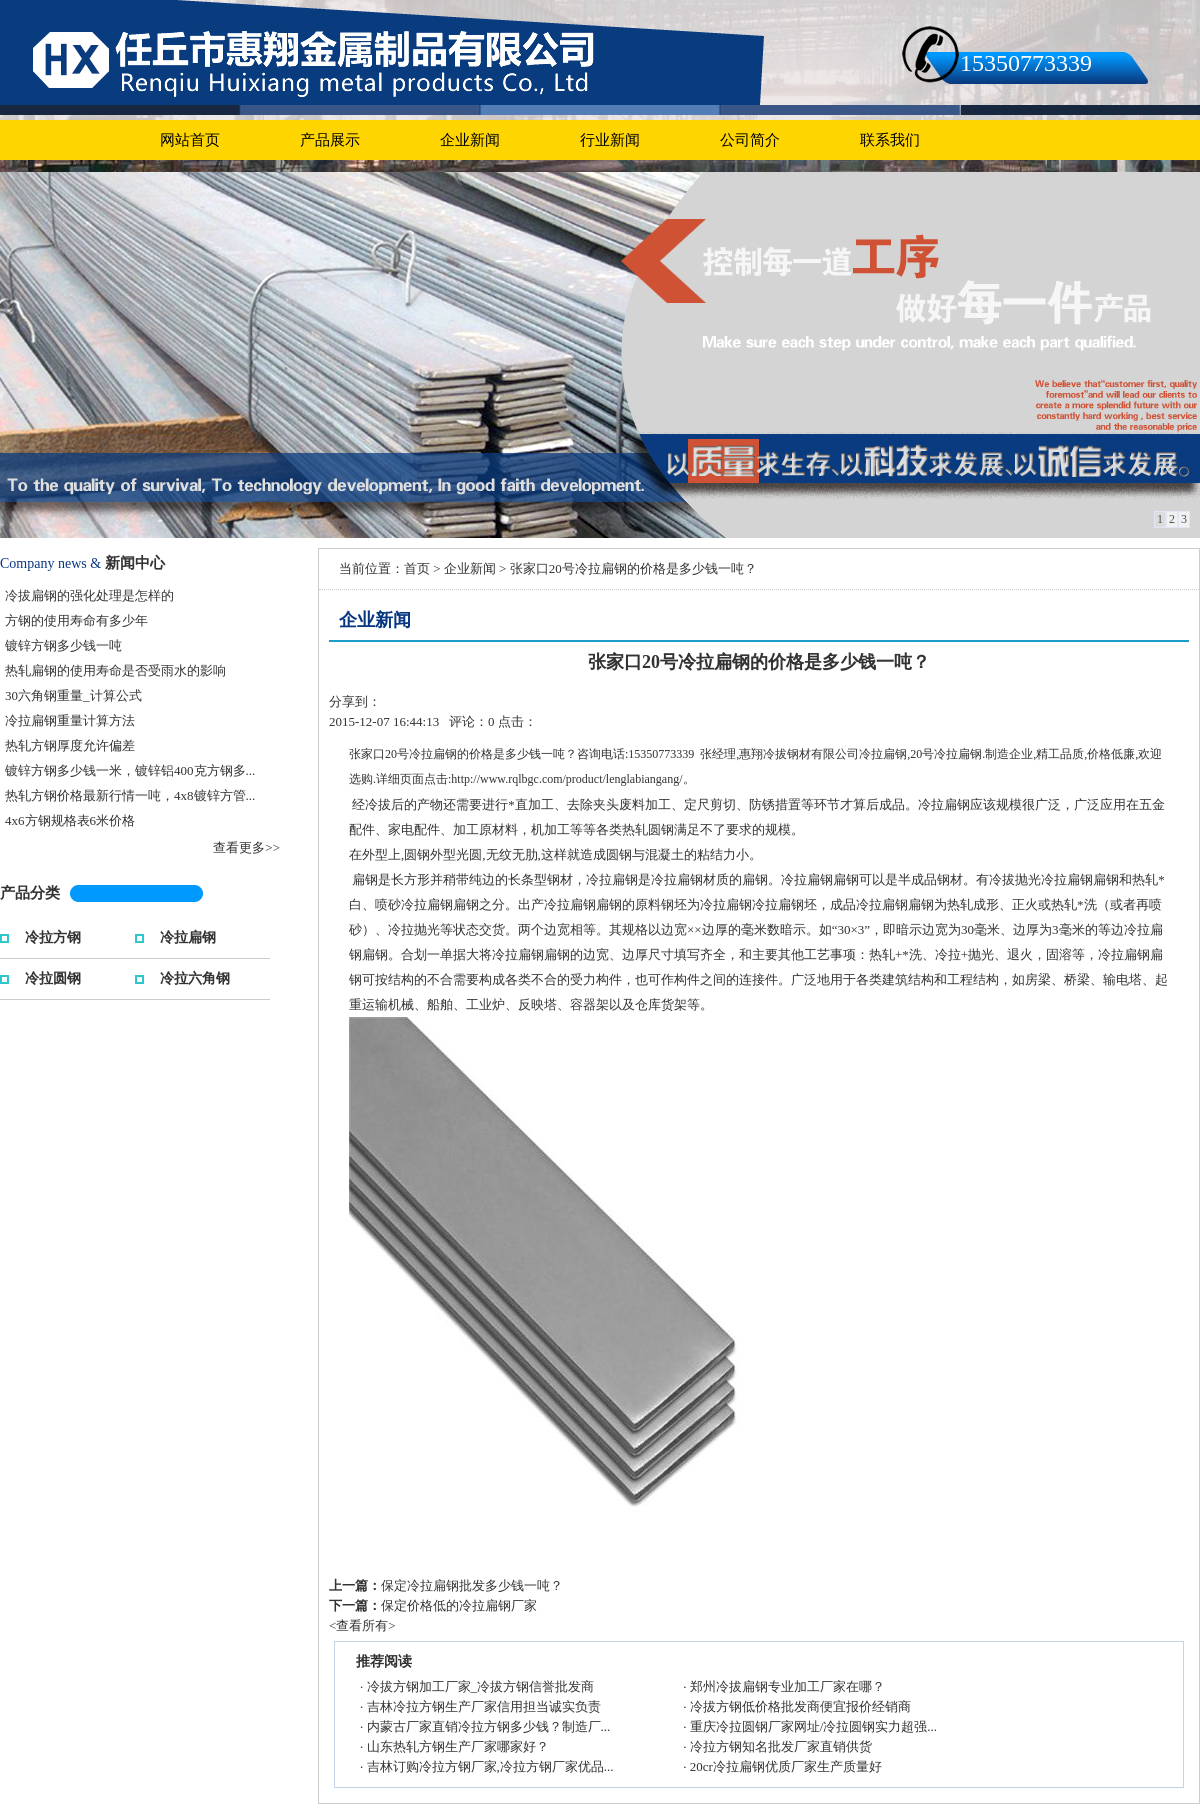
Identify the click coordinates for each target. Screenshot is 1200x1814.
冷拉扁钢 (188, 935)
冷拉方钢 (53, 935)
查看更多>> (246, 847)
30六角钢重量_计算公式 (73, 695)
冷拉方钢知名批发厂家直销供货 (781, 1746)
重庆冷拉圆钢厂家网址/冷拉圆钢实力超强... (813, 1726)
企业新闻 (470, 140)
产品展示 (330, 140)
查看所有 (362, 1625)
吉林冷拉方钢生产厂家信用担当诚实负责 (484, 1706)
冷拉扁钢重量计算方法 (70, 720)
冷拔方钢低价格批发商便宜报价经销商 (800, 1706)
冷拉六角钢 (195, 976)
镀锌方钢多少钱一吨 (63, 645)
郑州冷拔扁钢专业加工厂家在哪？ (787, 1686)
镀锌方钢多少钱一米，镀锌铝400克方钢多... (130, 770)
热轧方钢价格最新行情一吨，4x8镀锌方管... (130, 795)
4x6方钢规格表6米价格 (70, 820)
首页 (417, 568)
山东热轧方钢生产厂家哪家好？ (458, 1746)
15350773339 (1026, 63)
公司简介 (750, 140)
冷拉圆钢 (53, 976)
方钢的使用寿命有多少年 (76, 620)
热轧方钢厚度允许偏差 (70, 745)
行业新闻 (610, 140)
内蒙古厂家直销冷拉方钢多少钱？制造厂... (489, 1726)
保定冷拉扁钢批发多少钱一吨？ (472, 1585)
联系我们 (890, 140)
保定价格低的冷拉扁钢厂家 (459, 1605)
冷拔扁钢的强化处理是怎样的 (89, 595)
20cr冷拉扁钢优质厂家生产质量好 (786, 1766)
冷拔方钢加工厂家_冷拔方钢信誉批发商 (481, 1686)
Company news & (50, 563)
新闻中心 (135, 563)
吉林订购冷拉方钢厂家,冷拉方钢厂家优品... (490, 1766)
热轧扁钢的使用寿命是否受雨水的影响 (115, 670)
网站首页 (190, 140)
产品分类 (30, 893)
